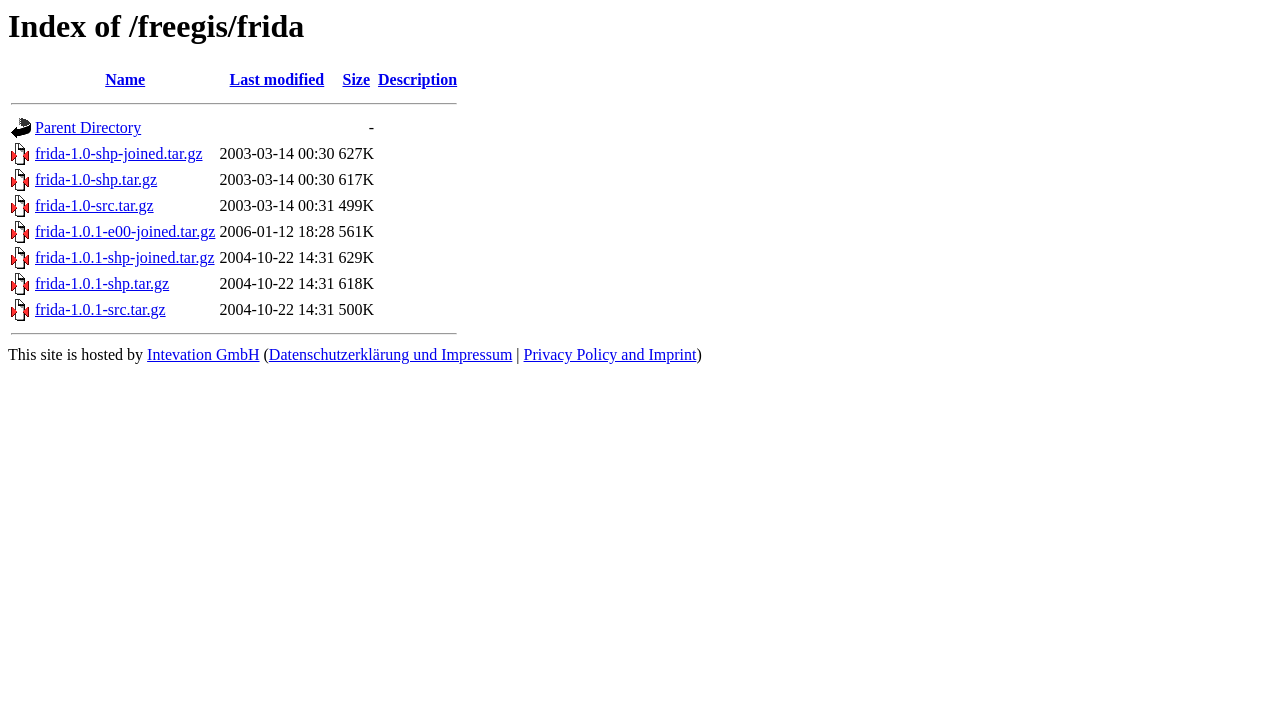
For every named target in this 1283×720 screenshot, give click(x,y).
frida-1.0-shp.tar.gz (96, 179)
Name (125, 79)
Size (356, 79)
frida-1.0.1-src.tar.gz (100, 309)
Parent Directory (88, 127)
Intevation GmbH (203, 354)
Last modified (277, 79)
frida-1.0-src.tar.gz (94, 205)
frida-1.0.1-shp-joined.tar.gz (125, 257)
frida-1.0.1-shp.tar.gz (102, 283)
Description (417, 79)
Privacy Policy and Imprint (610, 354)
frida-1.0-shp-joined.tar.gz (119, 153)
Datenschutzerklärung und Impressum (390, 354)
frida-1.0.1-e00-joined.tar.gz (125, 231)
